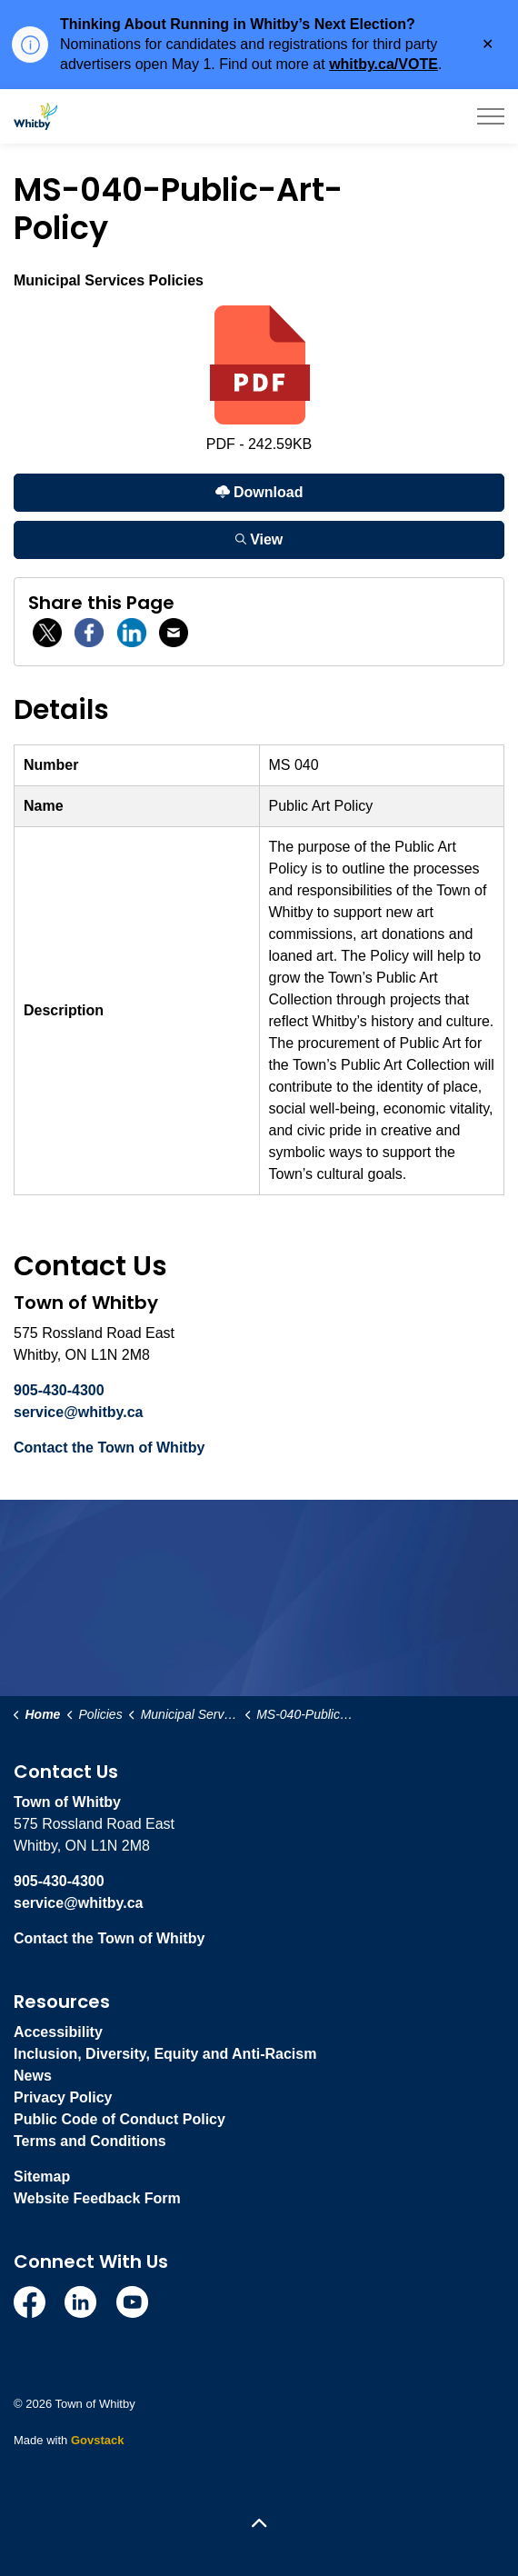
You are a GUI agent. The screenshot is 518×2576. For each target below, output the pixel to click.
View (258, 539)
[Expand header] (490, 116)
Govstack (98, 2440)
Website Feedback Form (97, 2198)
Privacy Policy (63, 2097)
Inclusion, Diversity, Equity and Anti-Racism (165, 2054)
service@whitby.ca (78, 1412)
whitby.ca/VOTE (383, 64)
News (33, 2075)
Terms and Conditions (90, 2141)
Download (258, 492)
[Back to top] (259, 2523)
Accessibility (58, 2032)
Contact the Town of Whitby (109, 1447)
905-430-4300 (59, 1390)
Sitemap (42, 2176)
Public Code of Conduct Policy (119, 2119)
